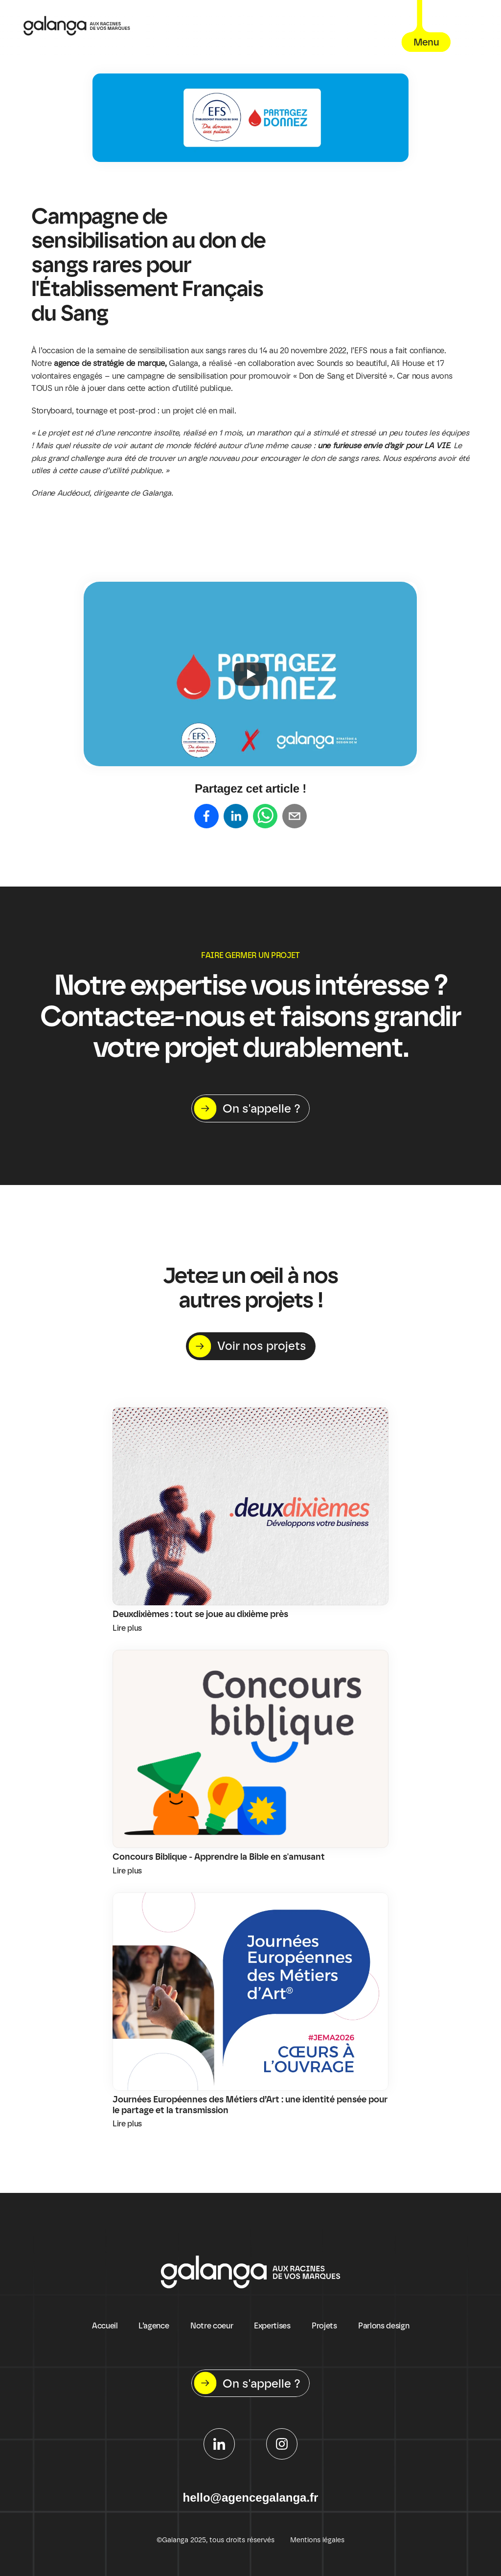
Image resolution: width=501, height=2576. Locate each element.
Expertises (272, 2325)
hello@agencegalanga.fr (251, 2497)
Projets (324, 2325)
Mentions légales (317, 2540)
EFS (362, 350)
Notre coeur (211, 2325)
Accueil (105, 2325)
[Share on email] (294, 817)
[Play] (250, 674)
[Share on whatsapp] (265, 817)
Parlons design (384, 2325)
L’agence (153, 2325)
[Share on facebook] (206, 817)
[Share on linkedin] (236, 817)
